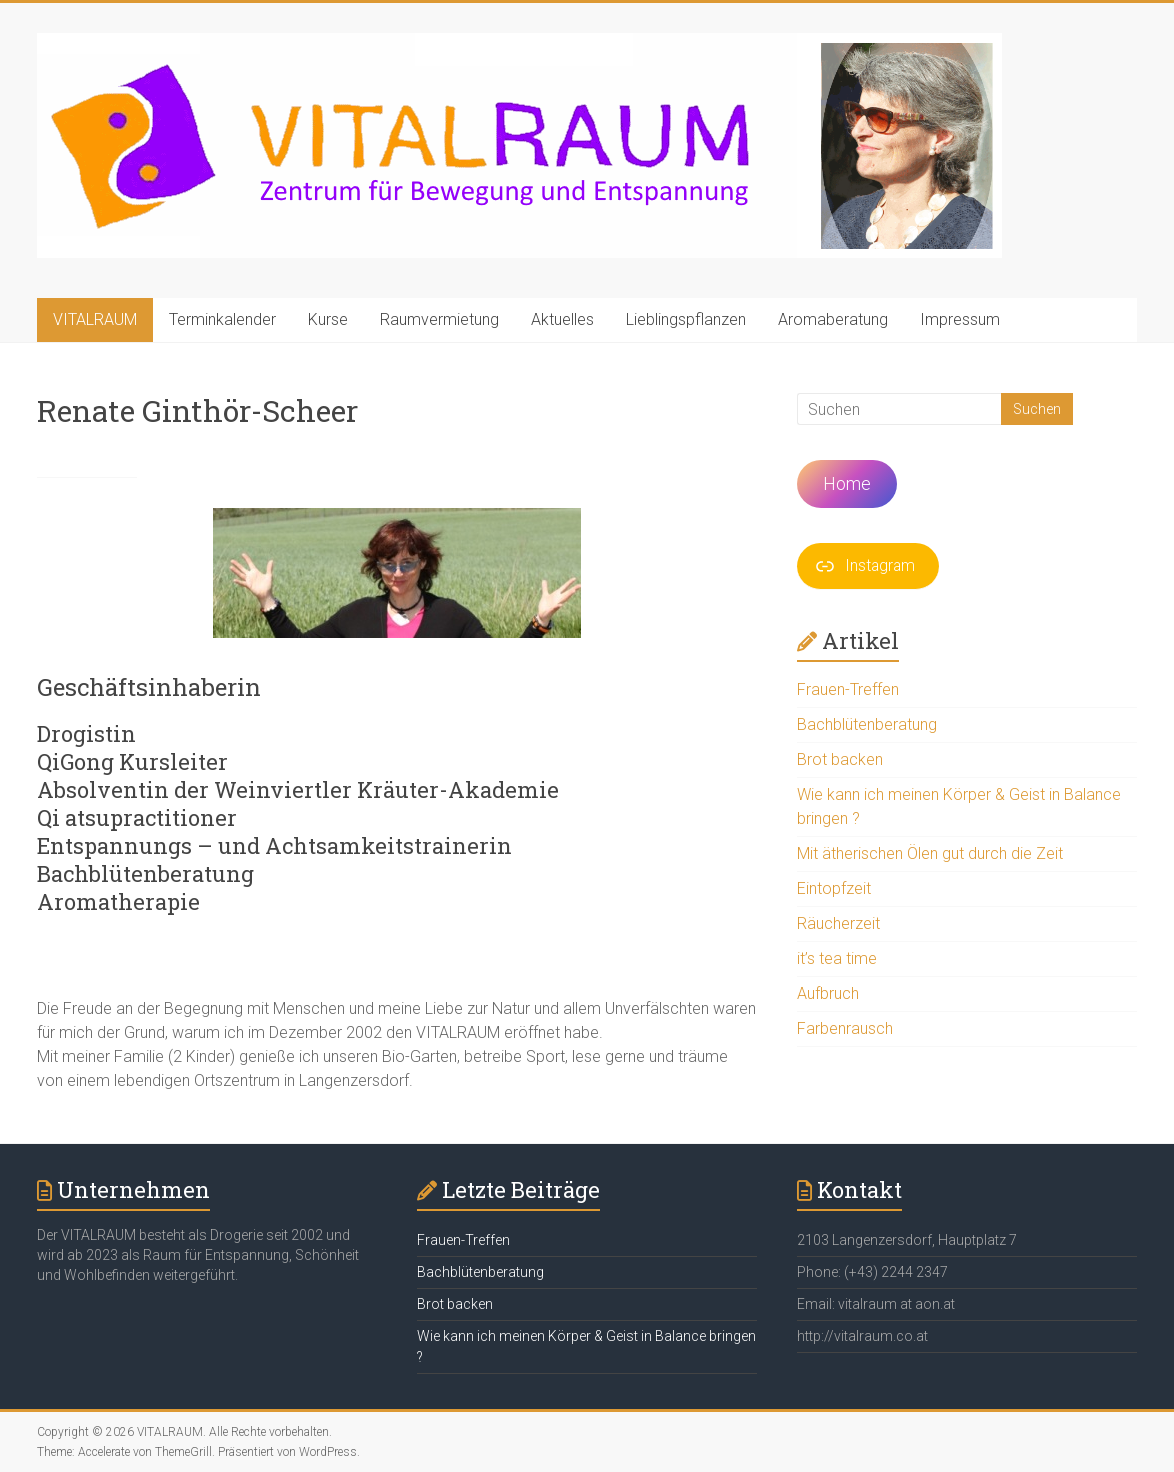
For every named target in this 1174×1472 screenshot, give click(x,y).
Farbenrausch (845, 1028)
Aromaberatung (833, 319)
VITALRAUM (95, 319)
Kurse (328, 319)
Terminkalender (222, 319)
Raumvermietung (439, 319)
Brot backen (840, 759)
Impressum (960, 319)
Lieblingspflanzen (686, 319)
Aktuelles (562, 319)
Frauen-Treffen (848, 689)
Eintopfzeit (834, 888)
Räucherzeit (838, 923)
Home (847, 483)
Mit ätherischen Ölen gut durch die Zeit (930, 853)
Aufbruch (828, 993)
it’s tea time (837, 958)
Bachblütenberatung (867, 724)
